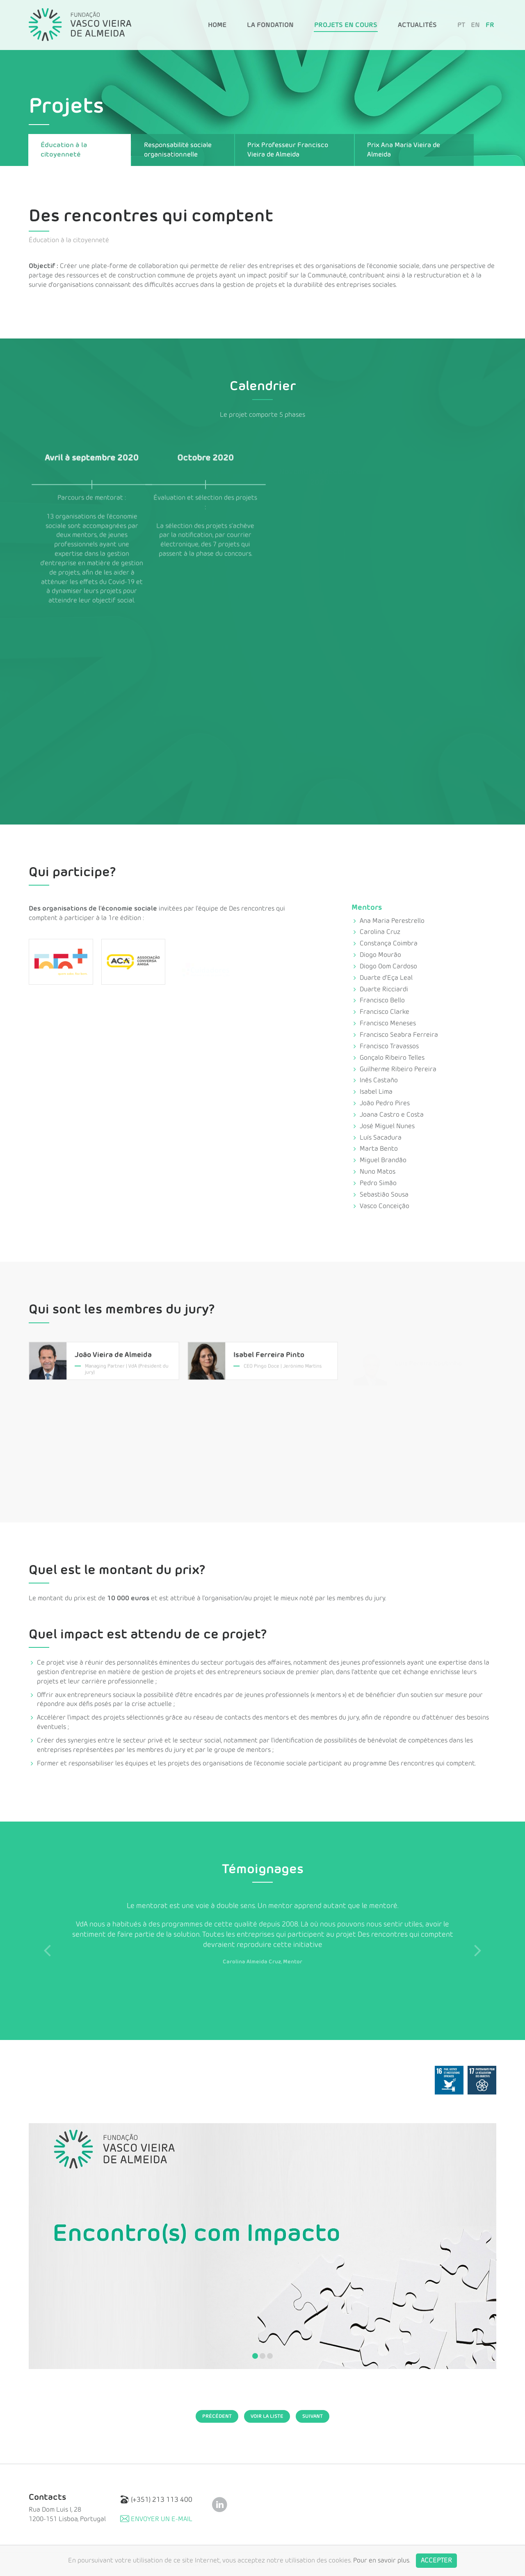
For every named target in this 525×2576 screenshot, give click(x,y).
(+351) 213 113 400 (156, 2499)
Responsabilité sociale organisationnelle (178, 150)
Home (217, 25)
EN (475, 25)
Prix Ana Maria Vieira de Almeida (403, 150)
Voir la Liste (267, 2416)
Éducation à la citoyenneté (64, 150)
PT (461, 25)
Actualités (417, 25)
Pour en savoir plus (381, 2560)
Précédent (217, 2416)
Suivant (312, 2416)
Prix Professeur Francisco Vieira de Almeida (287, 150)
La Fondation (270, 25)
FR (490, 25)
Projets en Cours (345, 25)
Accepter (436, 2560)
